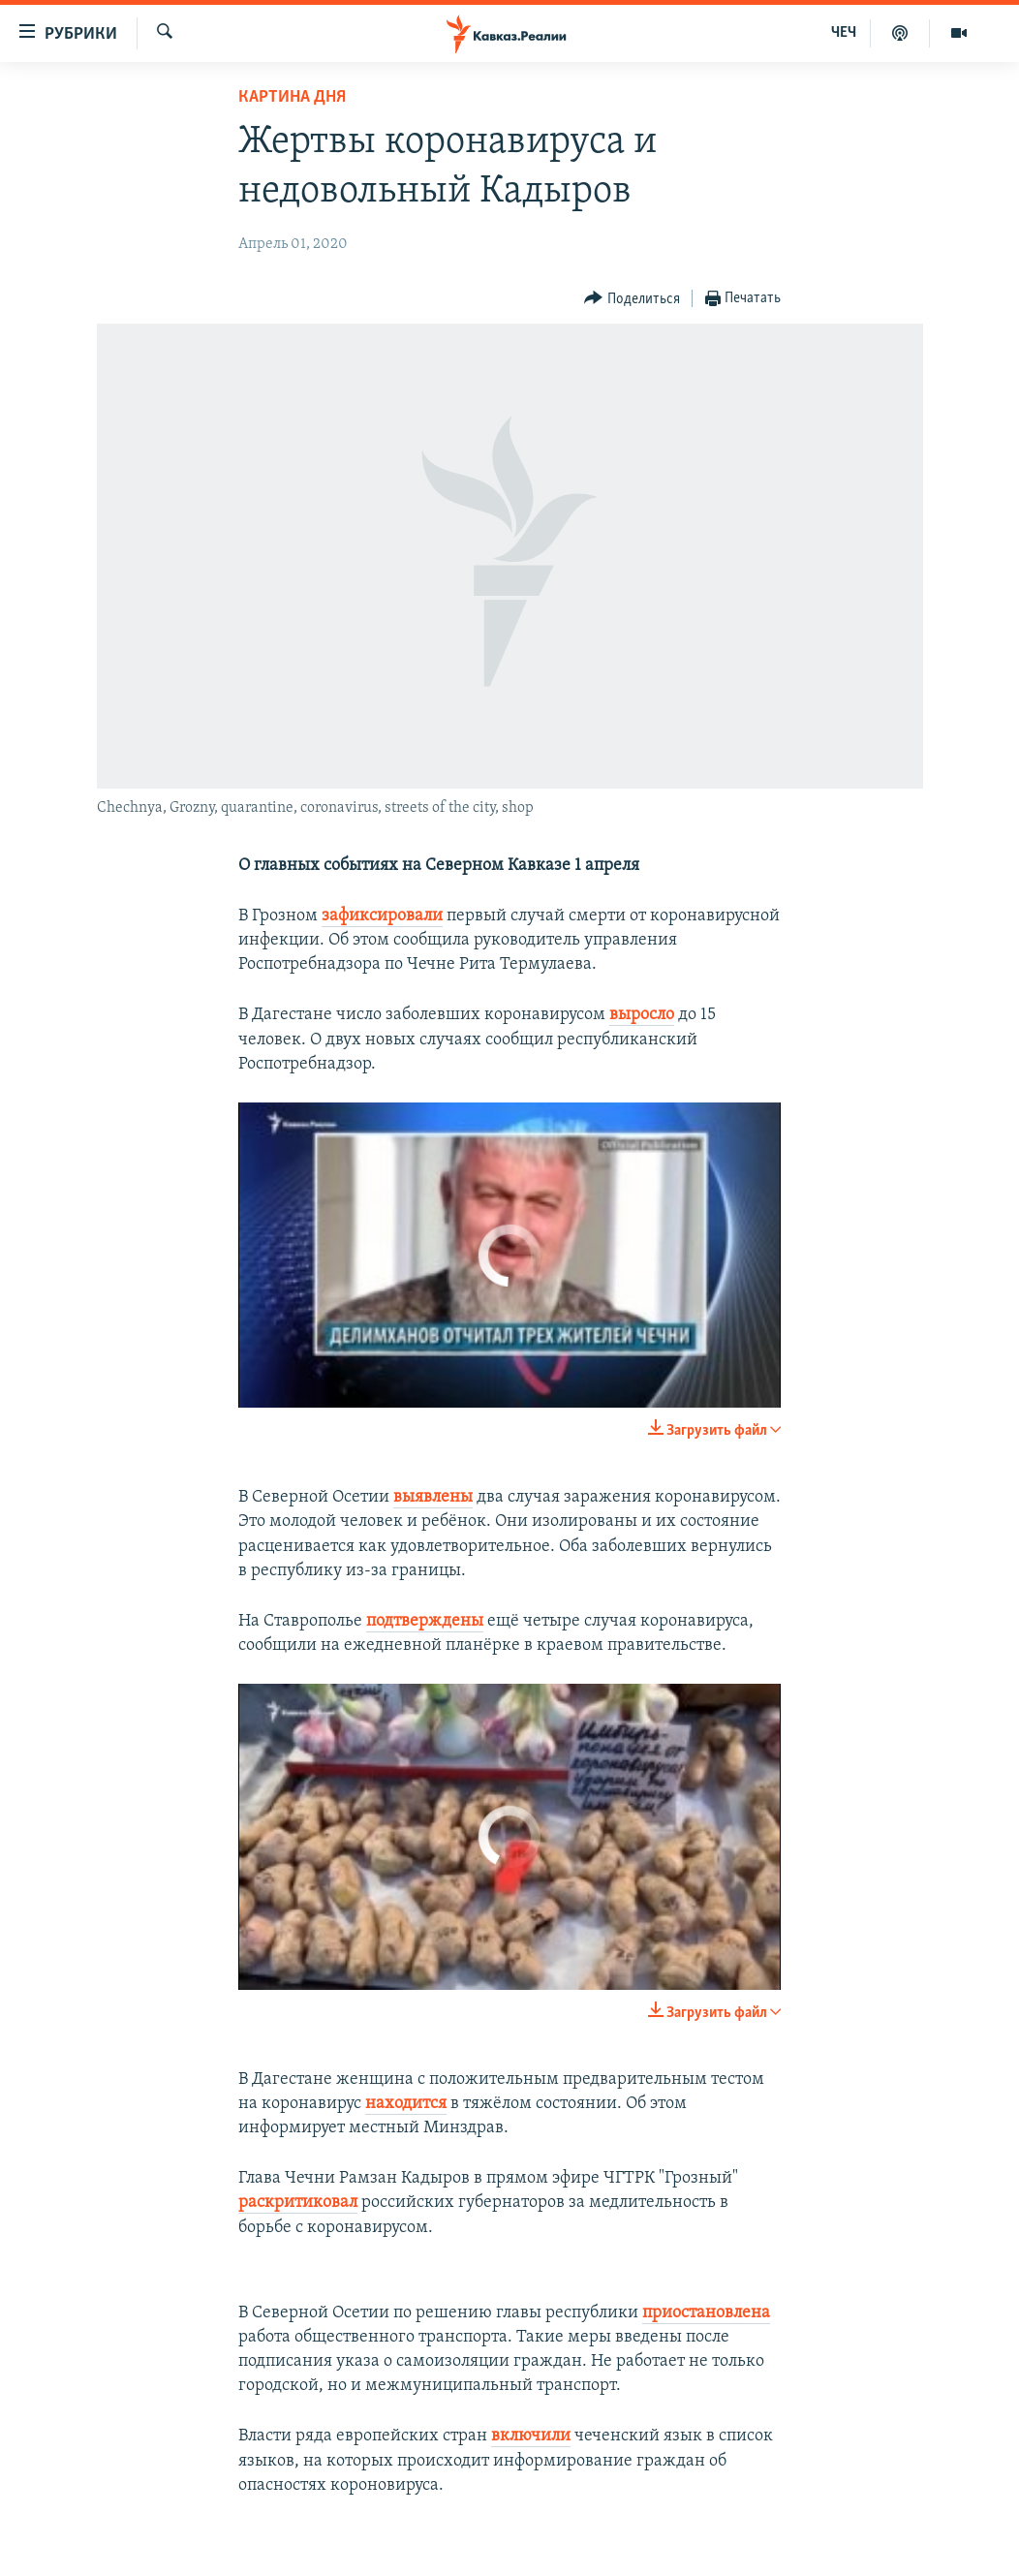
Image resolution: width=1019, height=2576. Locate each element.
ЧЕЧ (843, 33)
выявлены (433, 1497)
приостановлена (706, 2313)
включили (531, 2436)
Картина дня (292, 97)
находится (406, 2104)
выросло (641, 1015)
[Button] (632, 299)
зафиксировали (382, 916)
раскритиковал (297, 2202)
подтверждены (424, 1621)
